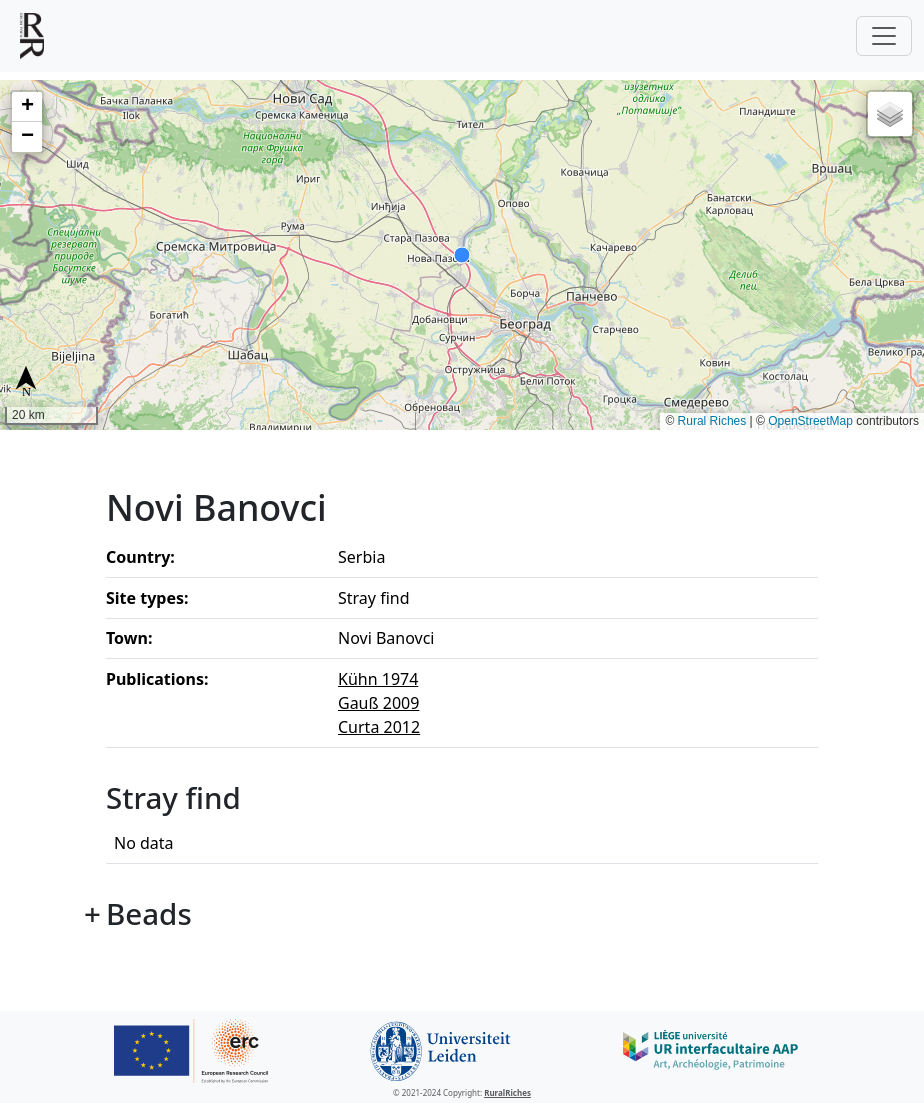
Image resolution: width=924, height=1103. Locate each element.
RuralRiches (507, 1092)
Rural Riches (712, 421)
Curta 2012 (379, 727)
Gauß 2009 (378, 703)
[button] (27, 107)
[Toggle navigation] (884, 36)
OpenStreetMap (810, 421)
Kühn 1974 (378, 679)
